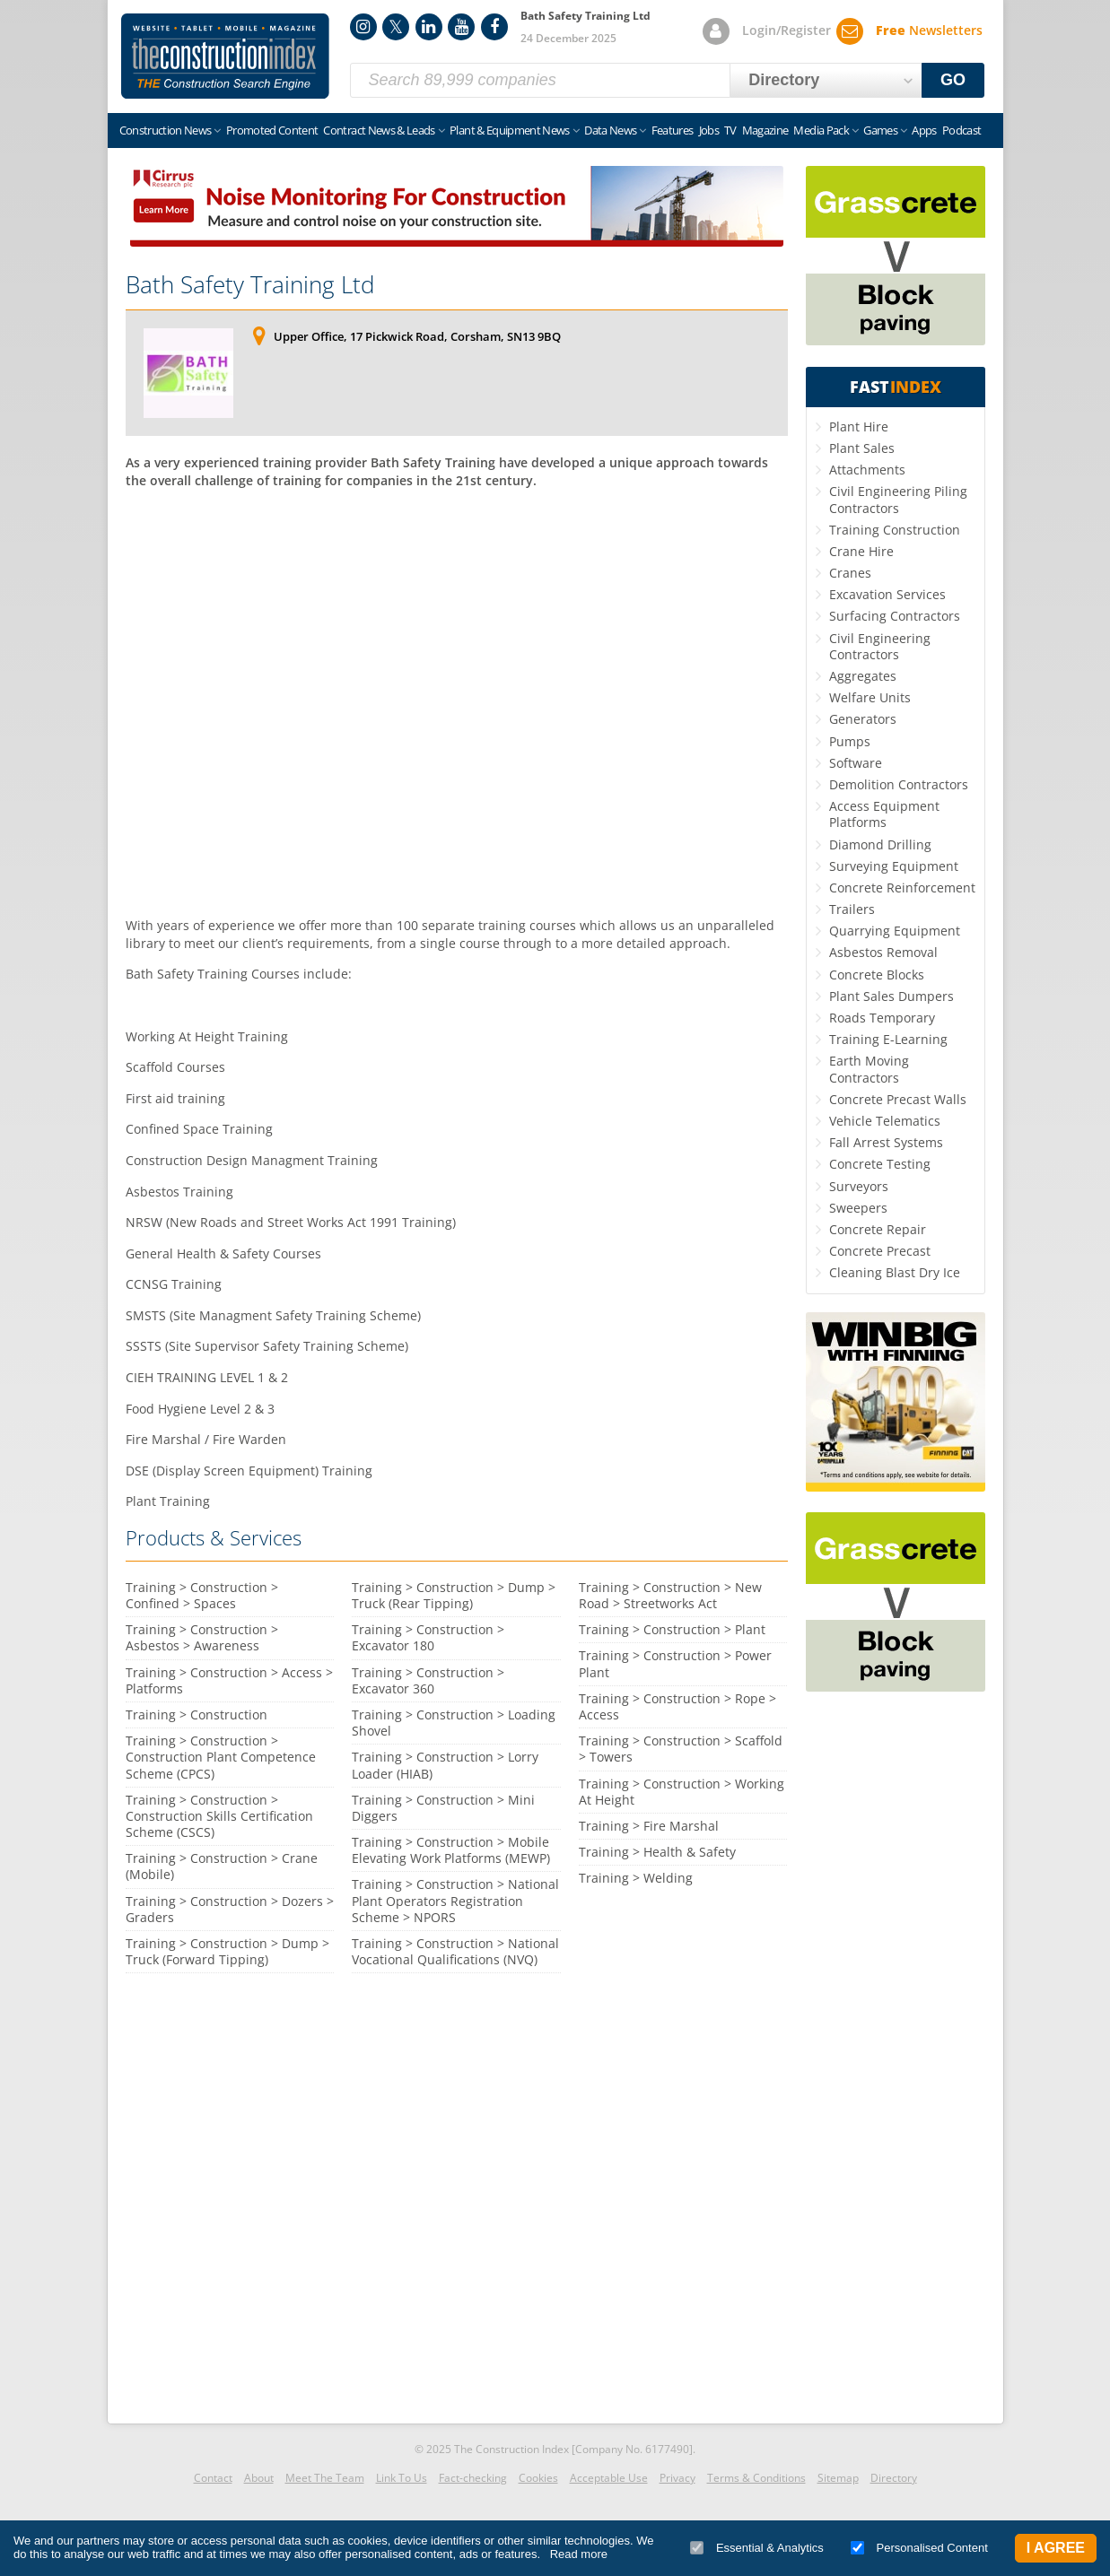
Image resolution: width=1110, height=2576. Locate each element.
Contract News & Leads (378, 130)
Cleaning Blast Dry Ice (894, 1272)
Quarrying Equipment (894, 930)
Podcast (961, 130)
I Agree (1056, 2547)
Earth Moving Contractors (869, 1068)
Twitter (395, 26)
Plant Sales (862, 448)
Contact (213, 2477)
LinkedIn (428, 26)
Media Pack (821, 130)
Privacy (677, 2477)
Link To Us (401, 2477)
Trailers (852, 909)
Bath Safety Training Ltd (250, 284)
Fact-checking (473, 2477)
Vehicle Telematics (884, 1120)
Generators (862, 718)
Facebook (494, 26)
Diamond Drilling (880, 844)
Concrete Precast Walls (897, 1099)
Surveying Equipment (893, 866)
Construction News (165, 130)
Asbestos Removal (883, 952)
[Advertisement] (457, 700)
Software (855, 762)
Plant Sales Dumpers (891, 996)
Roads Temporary (882, 1017)
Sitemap (838, 2477)
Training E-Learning (888, 1039)
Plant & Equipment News (510, 130)
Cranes (850, 572)
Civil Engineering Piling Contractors (898, 499)
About (259, 2477)
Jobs (709, 130)
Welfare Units (870, 697)
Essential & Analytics (757, 2547)
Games (880, 130)
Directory (893, 2477)
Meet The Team (324, 2477)
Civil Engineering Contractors (880, 646)
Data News (610, 130)
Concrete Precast (880, 1250)
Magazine (765, 130)
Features (672, 130)
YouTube (461, 26)
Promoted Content (272, 130)
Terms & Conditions (756, 2477)
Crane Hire (861, 551)
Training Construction (894, 529)
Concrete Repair (877, 1229)
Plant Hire (858, 426)
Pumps (849, 741)
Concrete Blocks (876, 974)
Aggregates (862, 675)
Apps (924, 130)
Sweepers (858, 1207)
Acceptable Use (609, 2477)
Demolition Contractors (898, 784)
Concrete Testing (880, 1163)
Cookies (538, 2477)
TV (730, 130)
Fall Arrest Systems (886, 1142)
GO (953, 80)
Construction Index (225, 56)
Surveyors (858, 1186)
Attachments (867, 469)
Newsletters (929, 30)
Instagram (363, 26)
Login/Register (786, 30)
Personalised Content (919, 2547)
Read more (578, 2554)
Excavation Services (887, 594)
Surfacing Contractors (894, 615)
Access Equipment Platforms (884, 814)
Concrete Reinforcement (902, 887)
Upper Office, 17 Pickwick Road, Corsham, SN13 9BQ (417, 336)
